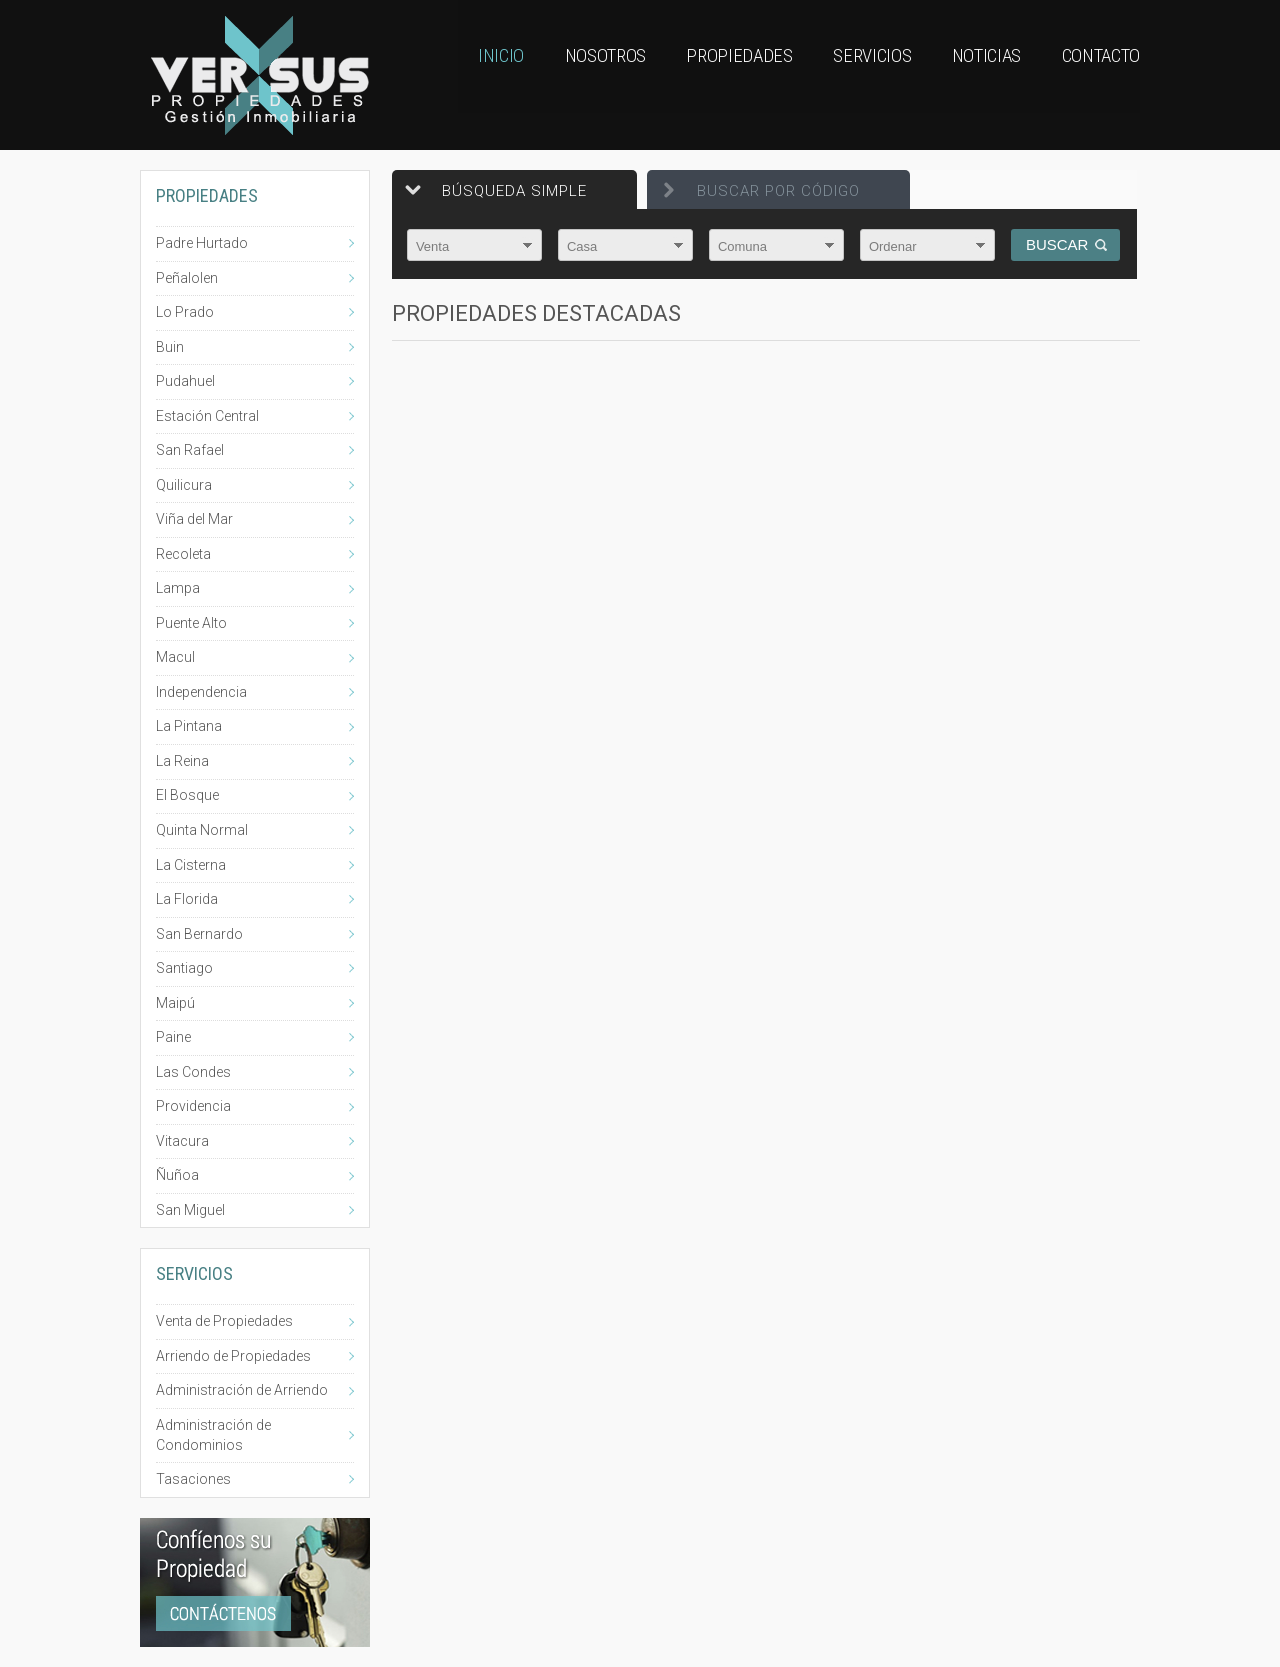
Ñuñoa (177, 1175)
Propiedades (714, 75)
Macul (175, 657)
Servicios (853, 75)
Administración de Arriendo (242, 1390)
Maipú (175, 1003)
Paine (173, 1037)
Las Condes (193, 1072)
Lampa (178, 588)
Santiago (184, 968)
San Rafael (190, 450)
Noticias (974, 75)
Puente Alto (191, 623)
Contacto (1098, 75)
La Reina (182, 761)
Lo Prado (185, 312)
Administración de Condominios (213, 1435)
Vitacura (182, 1141)
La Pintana (189, 726)
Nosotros (573, 75)
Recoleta (183, 554)
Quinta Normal (202, 830)
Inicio (461, 75)
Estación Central (207, 416)
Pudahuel (185, 381)
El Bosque (187, 795)
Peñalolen (187, 278)
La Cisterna (191, 865)
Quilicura (184, 485)
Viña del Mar (194, 519)
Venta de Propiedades (224, 1321)
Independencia (201, 692)
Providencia (193, 1106)
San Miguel (190, 1210)
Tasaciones (193, 1479)
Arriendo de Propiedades (233, 1356)
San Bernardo (199, 934)
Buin (170, 347)
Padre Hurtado (202, 243)
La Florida (187, 899)
